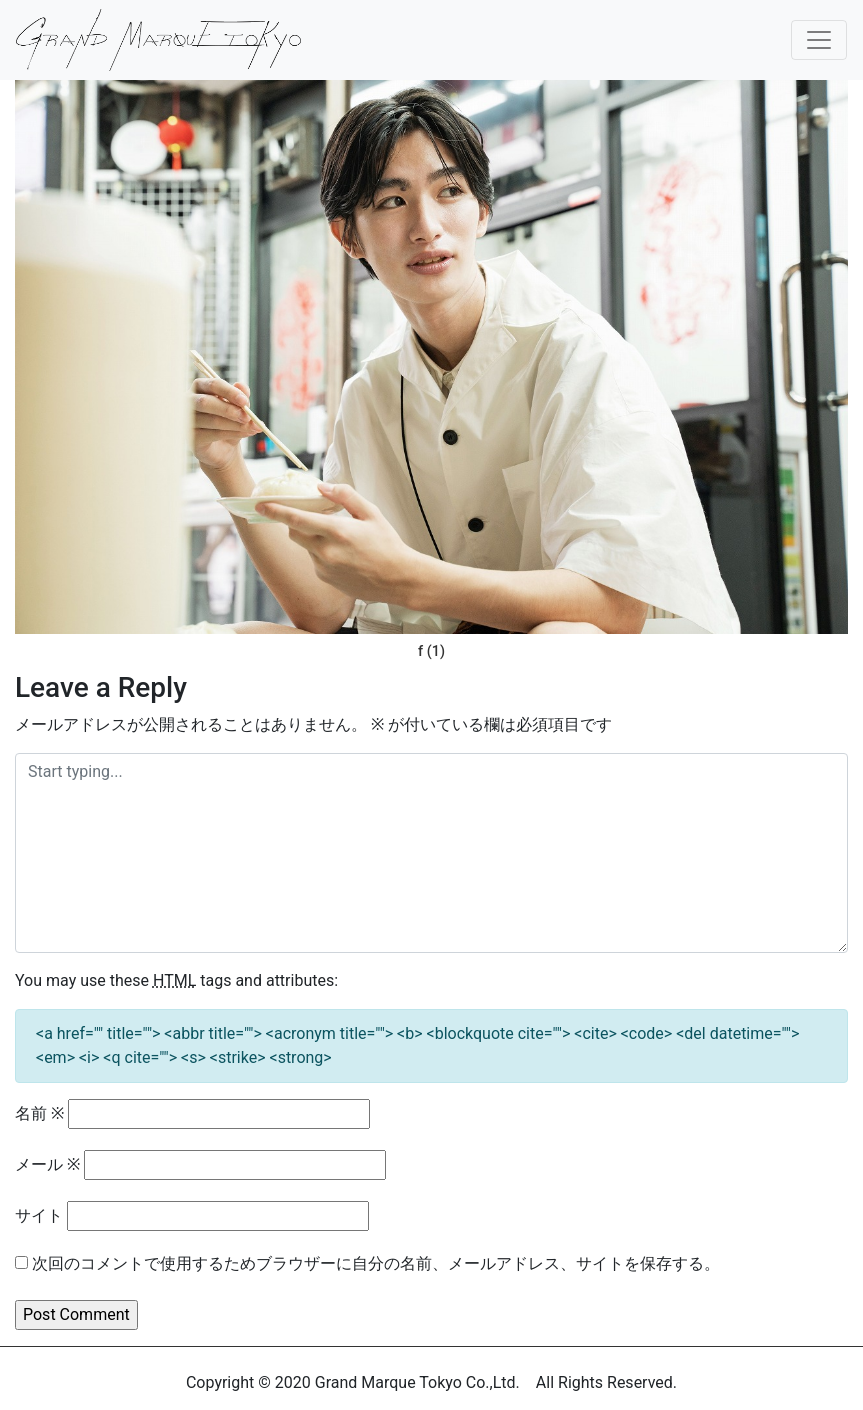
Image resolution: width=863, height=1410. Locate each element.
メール (47, 1164)
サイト (39, 1215)
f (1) (431, 651)
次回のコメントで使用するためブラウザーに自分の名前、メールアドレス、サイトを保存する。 (376, 1263)
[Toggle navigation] (819, 40)
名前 (39, 1113)
